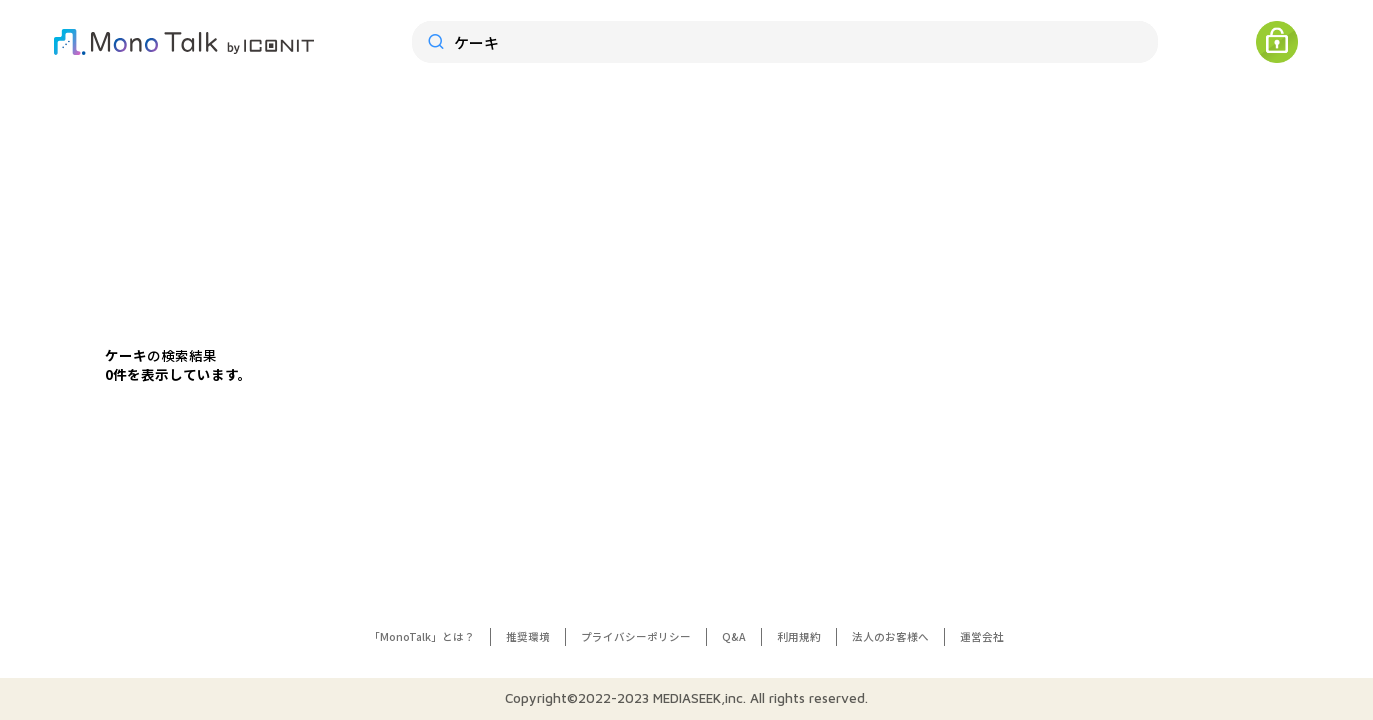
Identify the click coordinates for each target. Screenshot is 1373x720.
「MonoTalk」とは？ (422, 636)
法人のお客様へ (890, 636)
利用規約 (799, 636)
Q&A (734, 636)
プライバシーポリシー (636, 636)
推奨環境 (528, 636)
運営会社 (982, 636)
